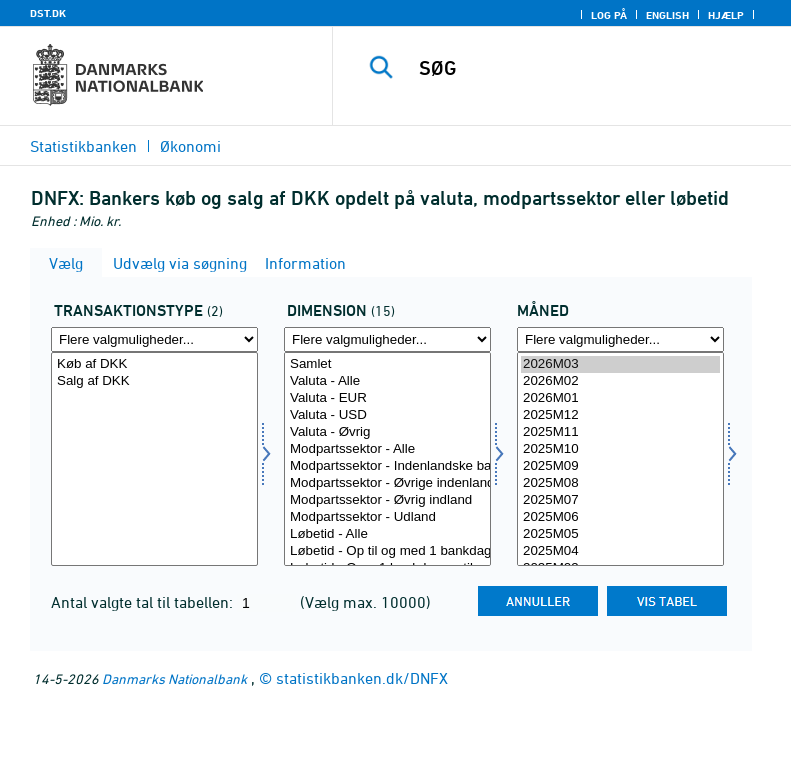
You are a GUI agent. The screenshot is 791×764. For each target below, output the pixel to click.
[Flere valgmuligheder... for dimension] (387, 339)
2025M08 (620, 483)
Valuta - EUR (387, 398)
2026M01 (620, 398)
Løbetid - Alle (387, 534)
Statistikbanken (83, 146)
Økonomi (190, 146)
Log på (609, 15)
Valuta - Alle (387, 381)
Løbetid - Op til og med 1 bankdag (387, 551)
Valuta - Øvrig (387, 432)
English (667, 15)
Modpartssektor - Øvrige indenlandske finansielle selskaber (387, 483)
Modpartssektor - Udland (387, 517)
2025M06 (620, 517)
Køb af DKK (154, 364)
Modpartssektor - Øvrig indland (387, 500)
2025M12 (620, 415)
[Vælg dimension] (387, 459)
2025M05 (620, 534)
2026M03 (620, 364)
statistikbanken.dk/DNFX (362, 678)
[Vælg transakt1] (154, 459)
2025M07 (620, 500)
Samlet (387, 364)
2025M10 (620, 449)
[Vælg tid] (620, 459)
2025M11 (620, 432)
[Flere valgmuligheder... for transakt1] (154, 339)
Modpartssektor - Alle (387, 449)
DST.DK (48, 13)
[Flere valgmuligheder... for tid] (620, 339)
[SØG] (592, 68)
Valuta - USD (387, 415)
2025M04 (620, 551)
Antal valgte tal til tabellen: (144, 602)
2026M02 (620, 381)
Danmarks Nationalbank (174, 678)
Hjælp (726, 15)
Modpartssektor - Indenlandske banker (387, 466)
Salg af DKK (154, 381)
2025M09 (620, 466)
